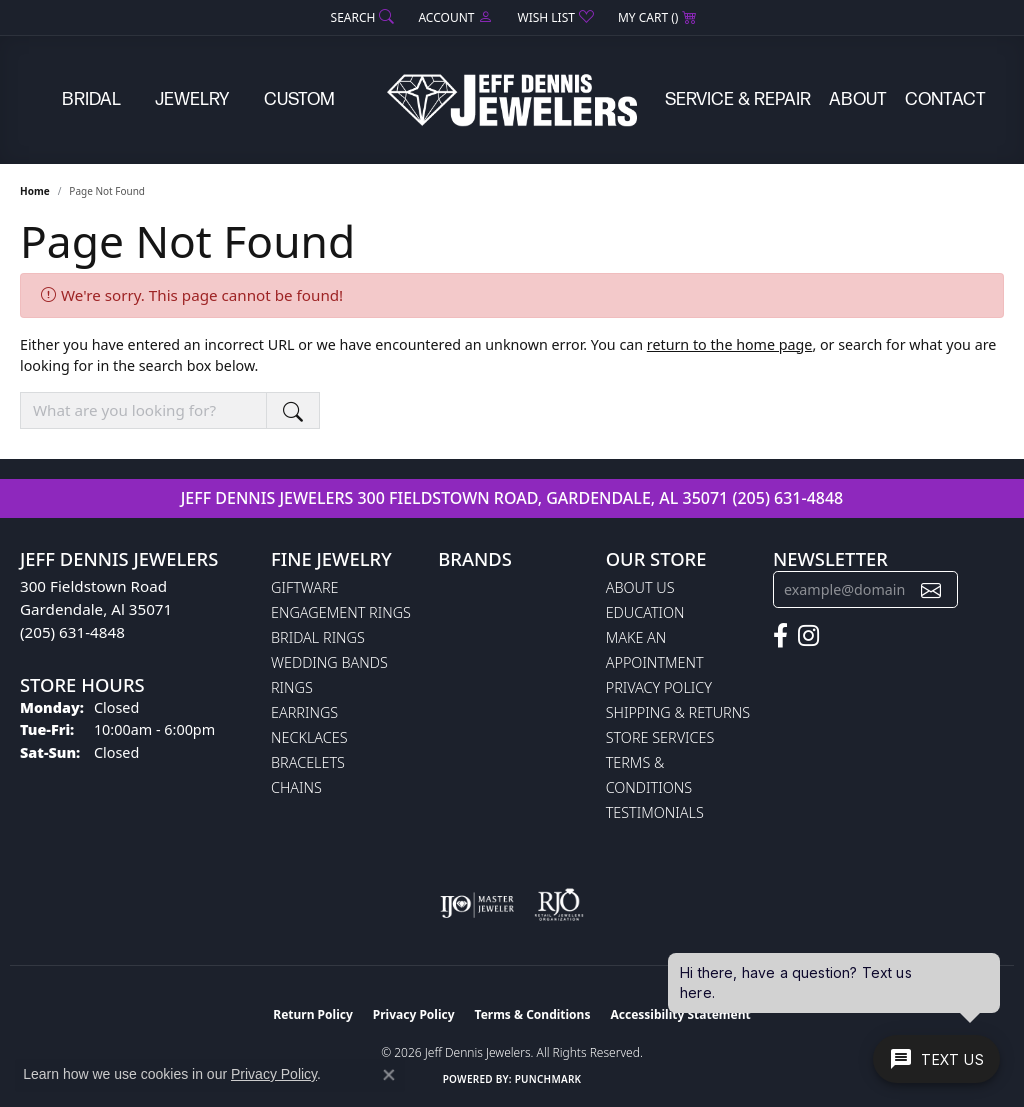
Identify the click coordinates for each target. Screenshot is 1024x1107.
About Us (640, 587)
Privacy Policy (659, 687)
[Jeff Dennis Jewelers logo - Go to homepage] (512, 100)
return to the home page (730, 344)
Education (645, 612)
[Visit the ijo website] (477, 905)
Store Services (660, 737)
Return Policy (313, 1014)
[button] (361, 17)
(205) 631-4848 (787, 498)
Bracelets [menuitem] (308, 762)
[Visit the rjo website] (559, 905)
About (858, 99)
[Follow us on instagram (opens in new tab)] (808, 636)
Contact (945, 99)
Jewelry (192, 99)
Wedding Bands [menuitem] (329, 662)
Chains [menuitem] (296, 787)
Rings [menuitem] (292, 687)
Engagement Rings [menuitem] (341, 612)
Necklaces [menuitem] (309, 737)
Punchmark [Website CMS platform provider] (548, 1079)
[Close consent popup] (389, 1075)
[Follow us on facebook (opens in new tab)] (780, 636)
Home (35, 191)
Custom (299, 99)
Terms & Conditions (533, 1014)
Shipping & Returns (678, 712)
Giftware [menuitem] (304, 587)
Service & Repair (738, 99)
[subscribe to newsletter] (931, 589)
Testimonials (655, 812)
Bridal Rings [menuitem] (318, 637)
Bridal (91, 99)
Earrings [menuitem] (304, 712)
